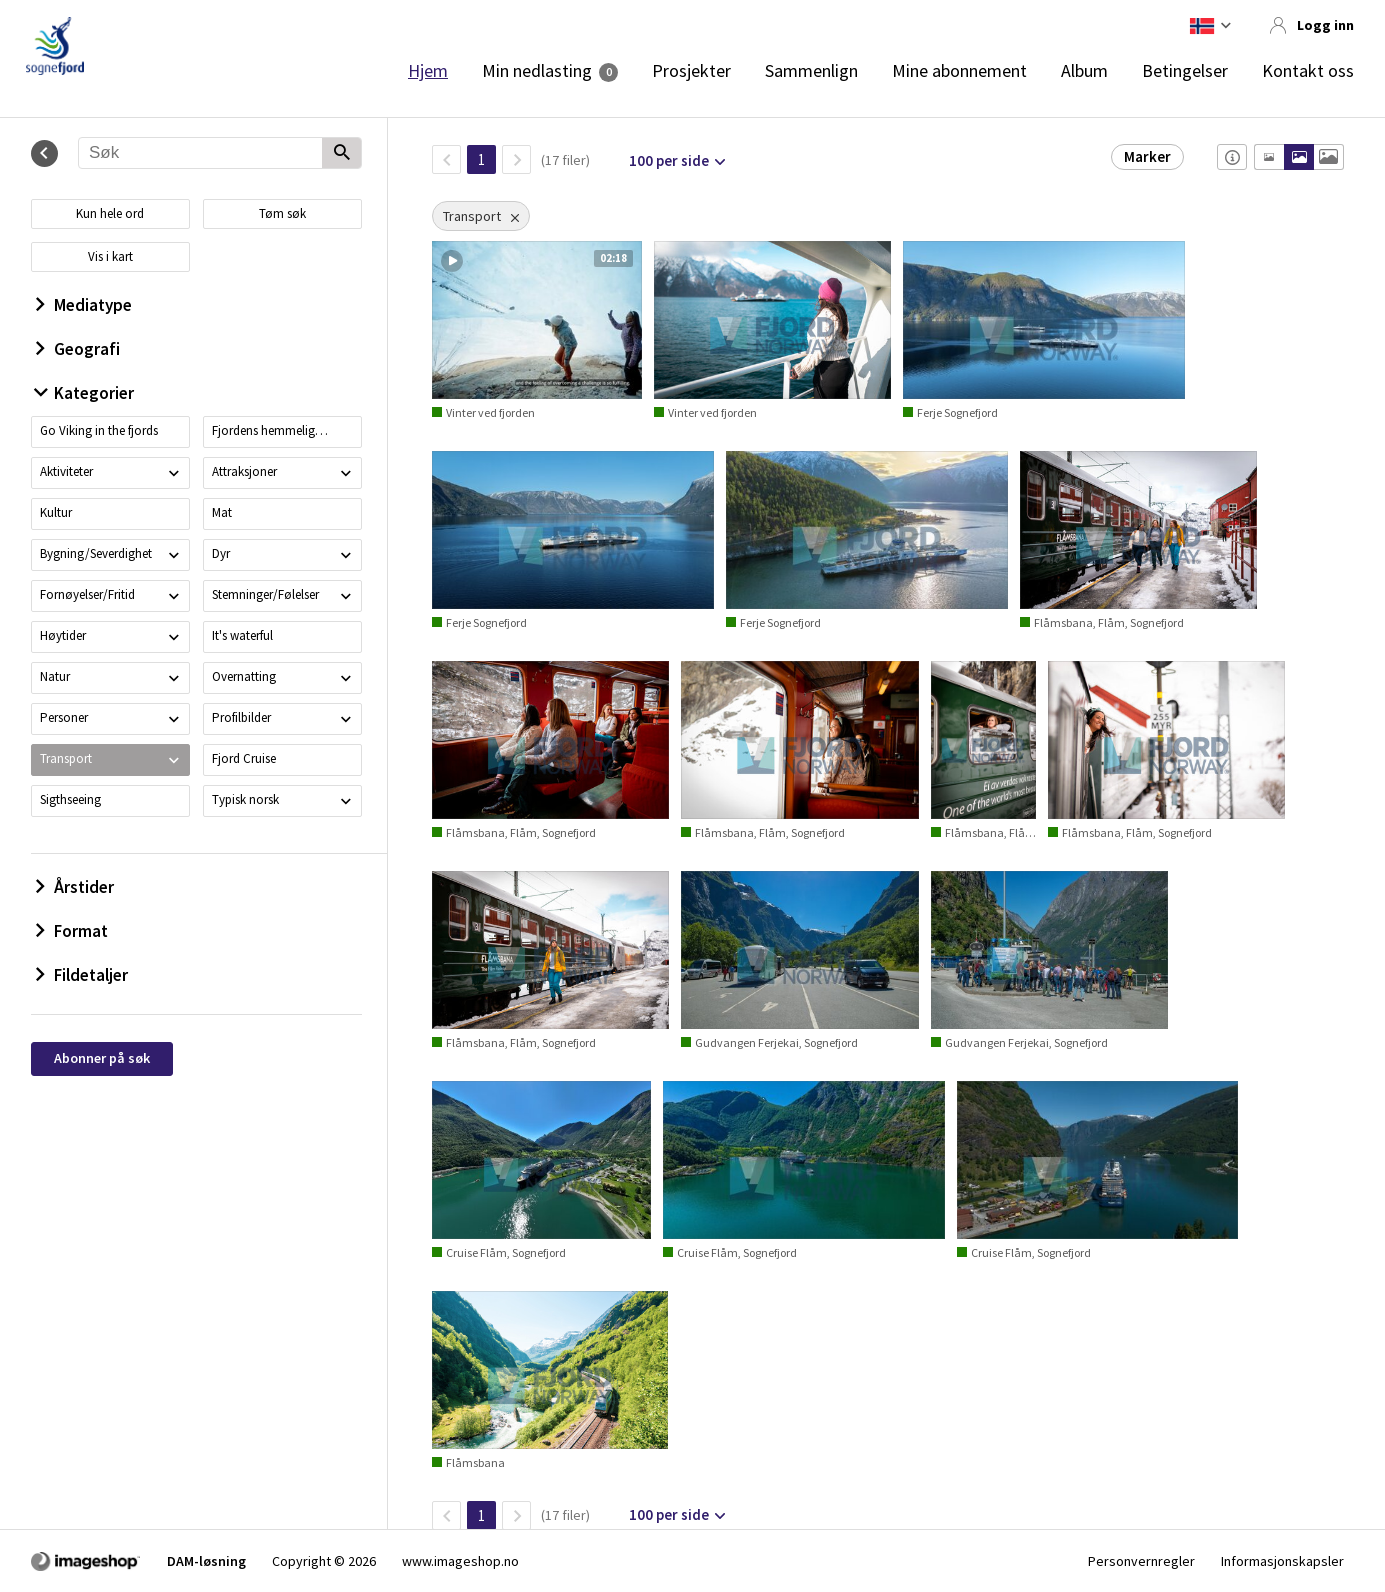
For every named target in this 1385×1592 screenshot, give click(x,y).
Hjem (428, 71)
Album (1084, 71)
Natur (55, 676)
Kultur (56, 512)
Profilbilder (241, 717)
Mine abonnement (959, 71)
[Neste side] (516, 159)
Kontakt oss (1308, 71)
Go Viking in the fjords (99, 430)
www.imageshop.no (460, 1561)
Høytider (63, 635)
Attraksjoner (244, 471)
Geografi (78, 349)
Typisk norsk (245, 799)
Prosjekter (691, 71)
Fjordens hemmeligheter (271, 430)
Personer (64, 717)
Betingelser (1185, 71)
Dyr (221, 553)
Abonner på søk (102, 1058)
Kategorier (84, 393)
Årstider (75, 887)
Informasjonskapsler (1282, 1561)
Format (72, 931)
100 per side (669, 160)
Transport (66, 758)
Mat (222, 512)
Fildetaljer (82, 975)
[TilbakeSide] (446, 159)
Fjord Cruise (244, 758)
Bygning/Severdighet (96, 553)
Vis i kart (110, 256)
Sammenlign (811, 71)
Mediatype (84, 305)
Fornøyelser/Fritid (87, 594)
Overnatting (244, 676)
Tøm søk (282, 213)
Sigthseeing (70, 799)
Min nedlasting (537, 71)
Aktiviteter (66, 471)
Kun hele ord (110, 213)
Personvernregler (1141, 1561)
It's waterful (242, 635)
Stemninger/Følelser (265, 594)
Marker (1147, 156)
